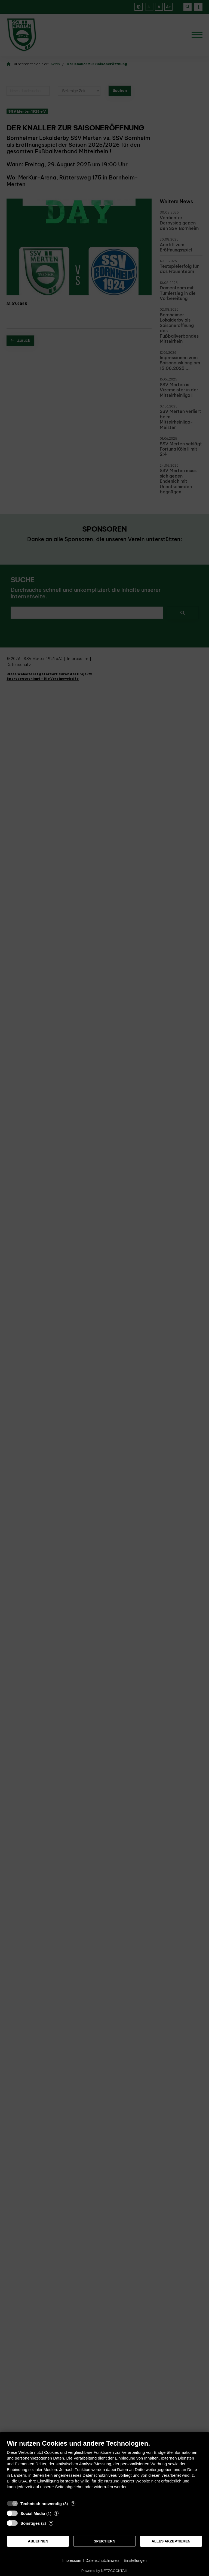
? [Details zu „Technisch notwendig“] (73, 2504)
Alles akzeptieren (171, 2541)
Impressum (71, 2560)
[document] (104, 2468)
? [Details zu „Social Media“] (56, 2513)
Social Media (32, 2513)
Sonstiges (30, 2523)
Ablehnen (38, 2541)
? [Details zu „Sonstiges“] (51, 2523)
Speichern (104, 2541)
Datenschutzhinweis (102, 2560)
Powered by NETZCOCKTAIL (104, 2571)
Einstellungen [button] (135, 2560)
